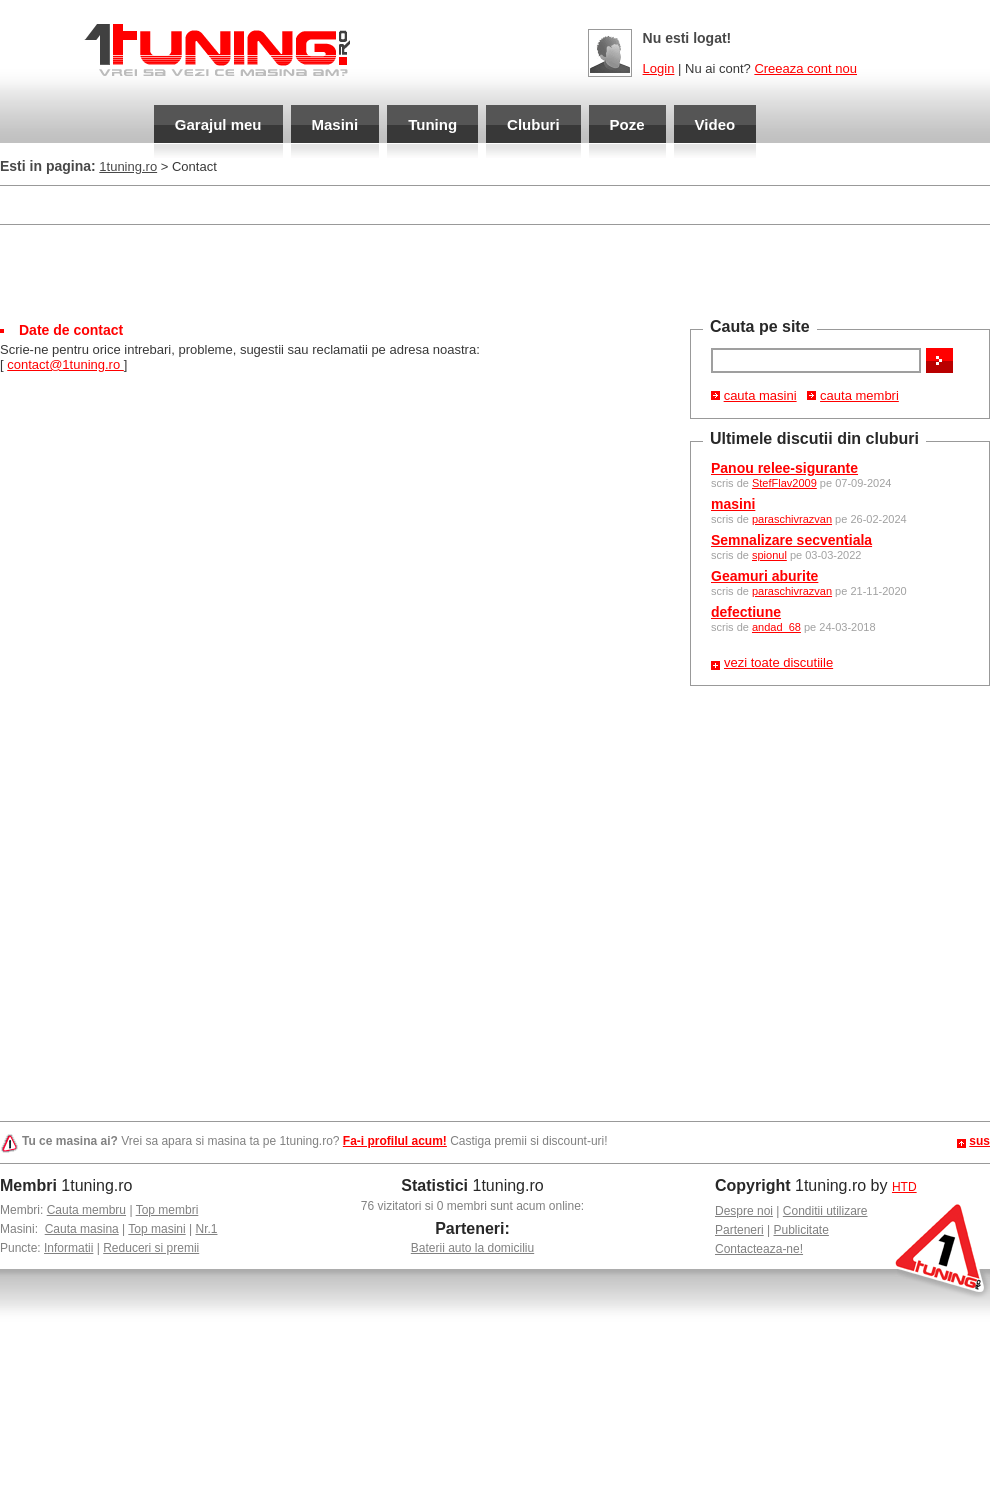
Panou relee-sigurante (784, 468)
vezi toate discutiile (778, 662)
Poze (627, 124)
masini (733, 504)
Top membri (167, 1210)
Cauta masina (82, 1229)
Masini (335, 124)
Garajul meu (218, 124)
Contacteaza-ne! (759, 1249)
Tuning (432, 124)
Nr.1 (206, 1229)
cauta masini (760, 395)
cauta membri (859, 395)
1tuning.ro (128, 166)
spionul (769, 555)
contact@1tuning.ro (65, 364)
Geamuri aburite (764, 576)
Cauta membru (86, 1210)
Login (659, 68)
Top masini (156, 1229)
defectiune (746, 612)
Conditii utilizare (825, 1211)
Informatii (68, 1248)
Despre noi (744, 1211)
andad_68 (776, 627)
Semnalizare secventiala (791, 540)
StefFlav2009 (784, 483)
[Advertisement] (495, 271)
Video (715, 124)
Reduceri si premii (151, 1248)
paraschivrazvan (792, 519)
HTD (904, 1187)
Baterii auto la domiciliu (472, 1248)
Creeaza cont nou (805, 68)
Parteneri (739, 1230)
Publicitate (801, 1230)
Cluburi (533, 124)
